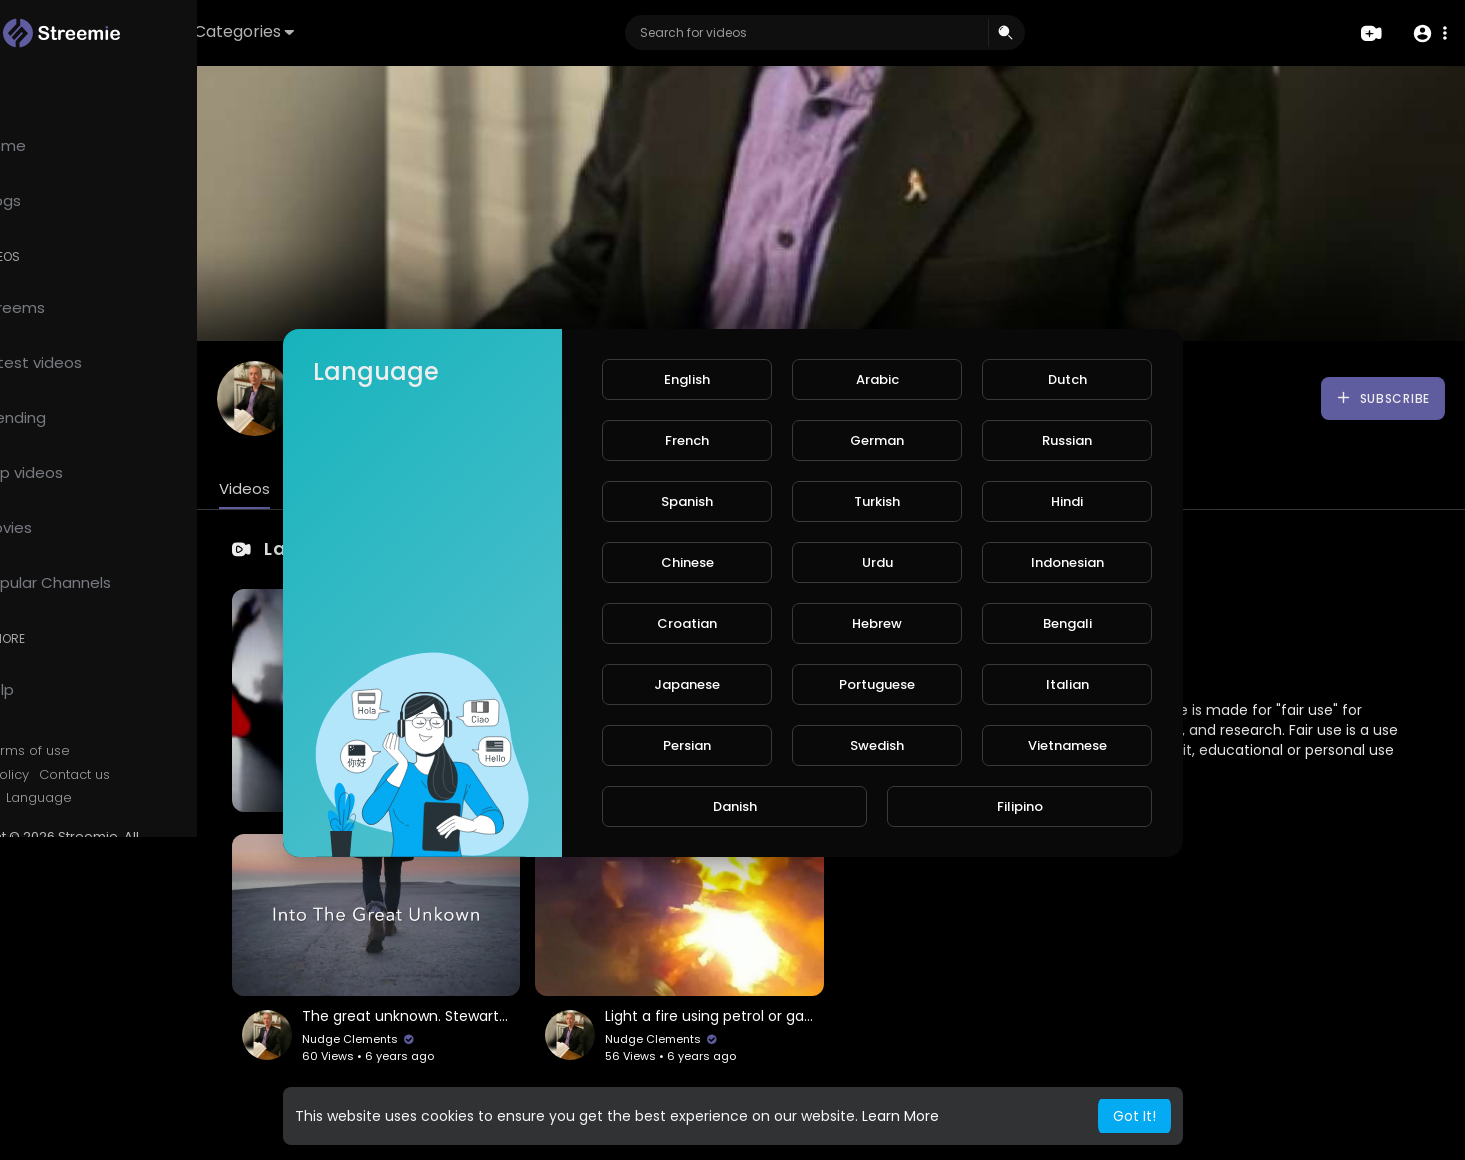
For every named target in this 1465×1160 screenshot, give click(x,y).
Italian (1067, 684)
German (877, 440)
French (687, 440)
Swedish (877, 745)
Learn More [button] (900, 1116)
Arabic (877, 379)
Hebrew (877, 623)
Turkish (877, 501)
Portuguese (877, 684)
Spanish (687, 501)
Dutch (1067, 379)
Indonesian (1067, 562)
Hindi (1067, 501)
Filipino (1020, 806)
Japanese (687, 684)
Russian (1067, 440)
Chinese (687, 562)
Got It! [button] (1134, 1116)
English (687, 379)
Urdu (877, 562)
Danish (735, 806)
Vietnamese (1067, 745)
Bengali (1067, 623)
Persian (687, 745)
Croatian (687, 623)
